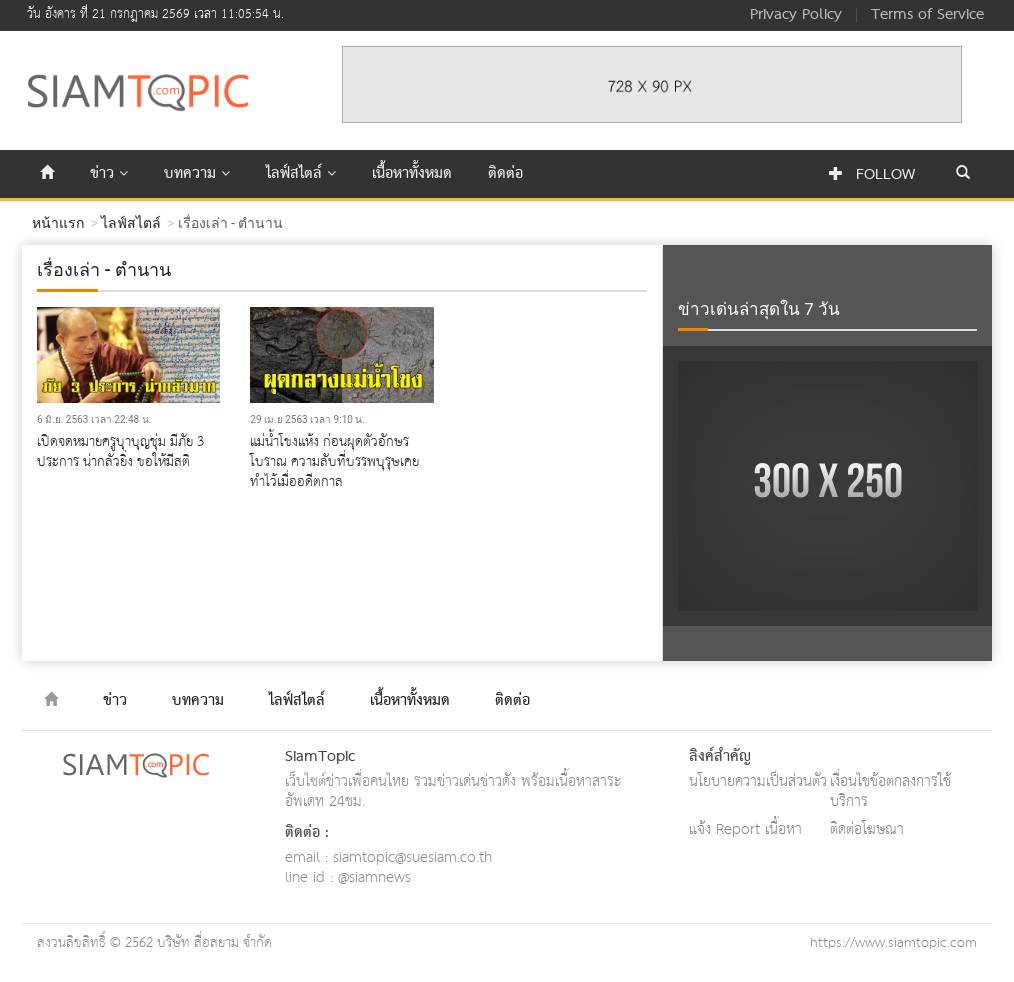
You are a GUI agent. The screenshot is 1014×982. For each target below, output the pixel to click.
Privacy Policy (796, 15)
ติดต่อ (505, 174)
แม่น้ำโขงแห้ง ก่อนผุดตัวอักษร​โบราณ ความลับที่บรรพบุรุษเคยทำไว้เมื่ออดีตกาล (334, 462)
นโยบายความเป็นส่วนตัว (758, 781)
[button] (963, 174)
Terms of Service (927, 15)
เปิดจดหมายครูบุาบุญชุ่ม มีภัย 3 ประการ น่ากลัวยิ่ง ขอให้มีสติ (120, 452)
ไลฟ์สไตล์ (301, 174)
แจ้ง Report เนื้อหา (745, 829)
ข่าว (109, 174)
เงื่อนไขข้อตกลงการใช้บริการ (890, 791)
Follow (872, 175)
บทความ (197, 174)
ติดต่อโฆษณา (867, 829)
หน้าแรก (58, 223)
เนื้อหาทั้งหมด (412, 174)
